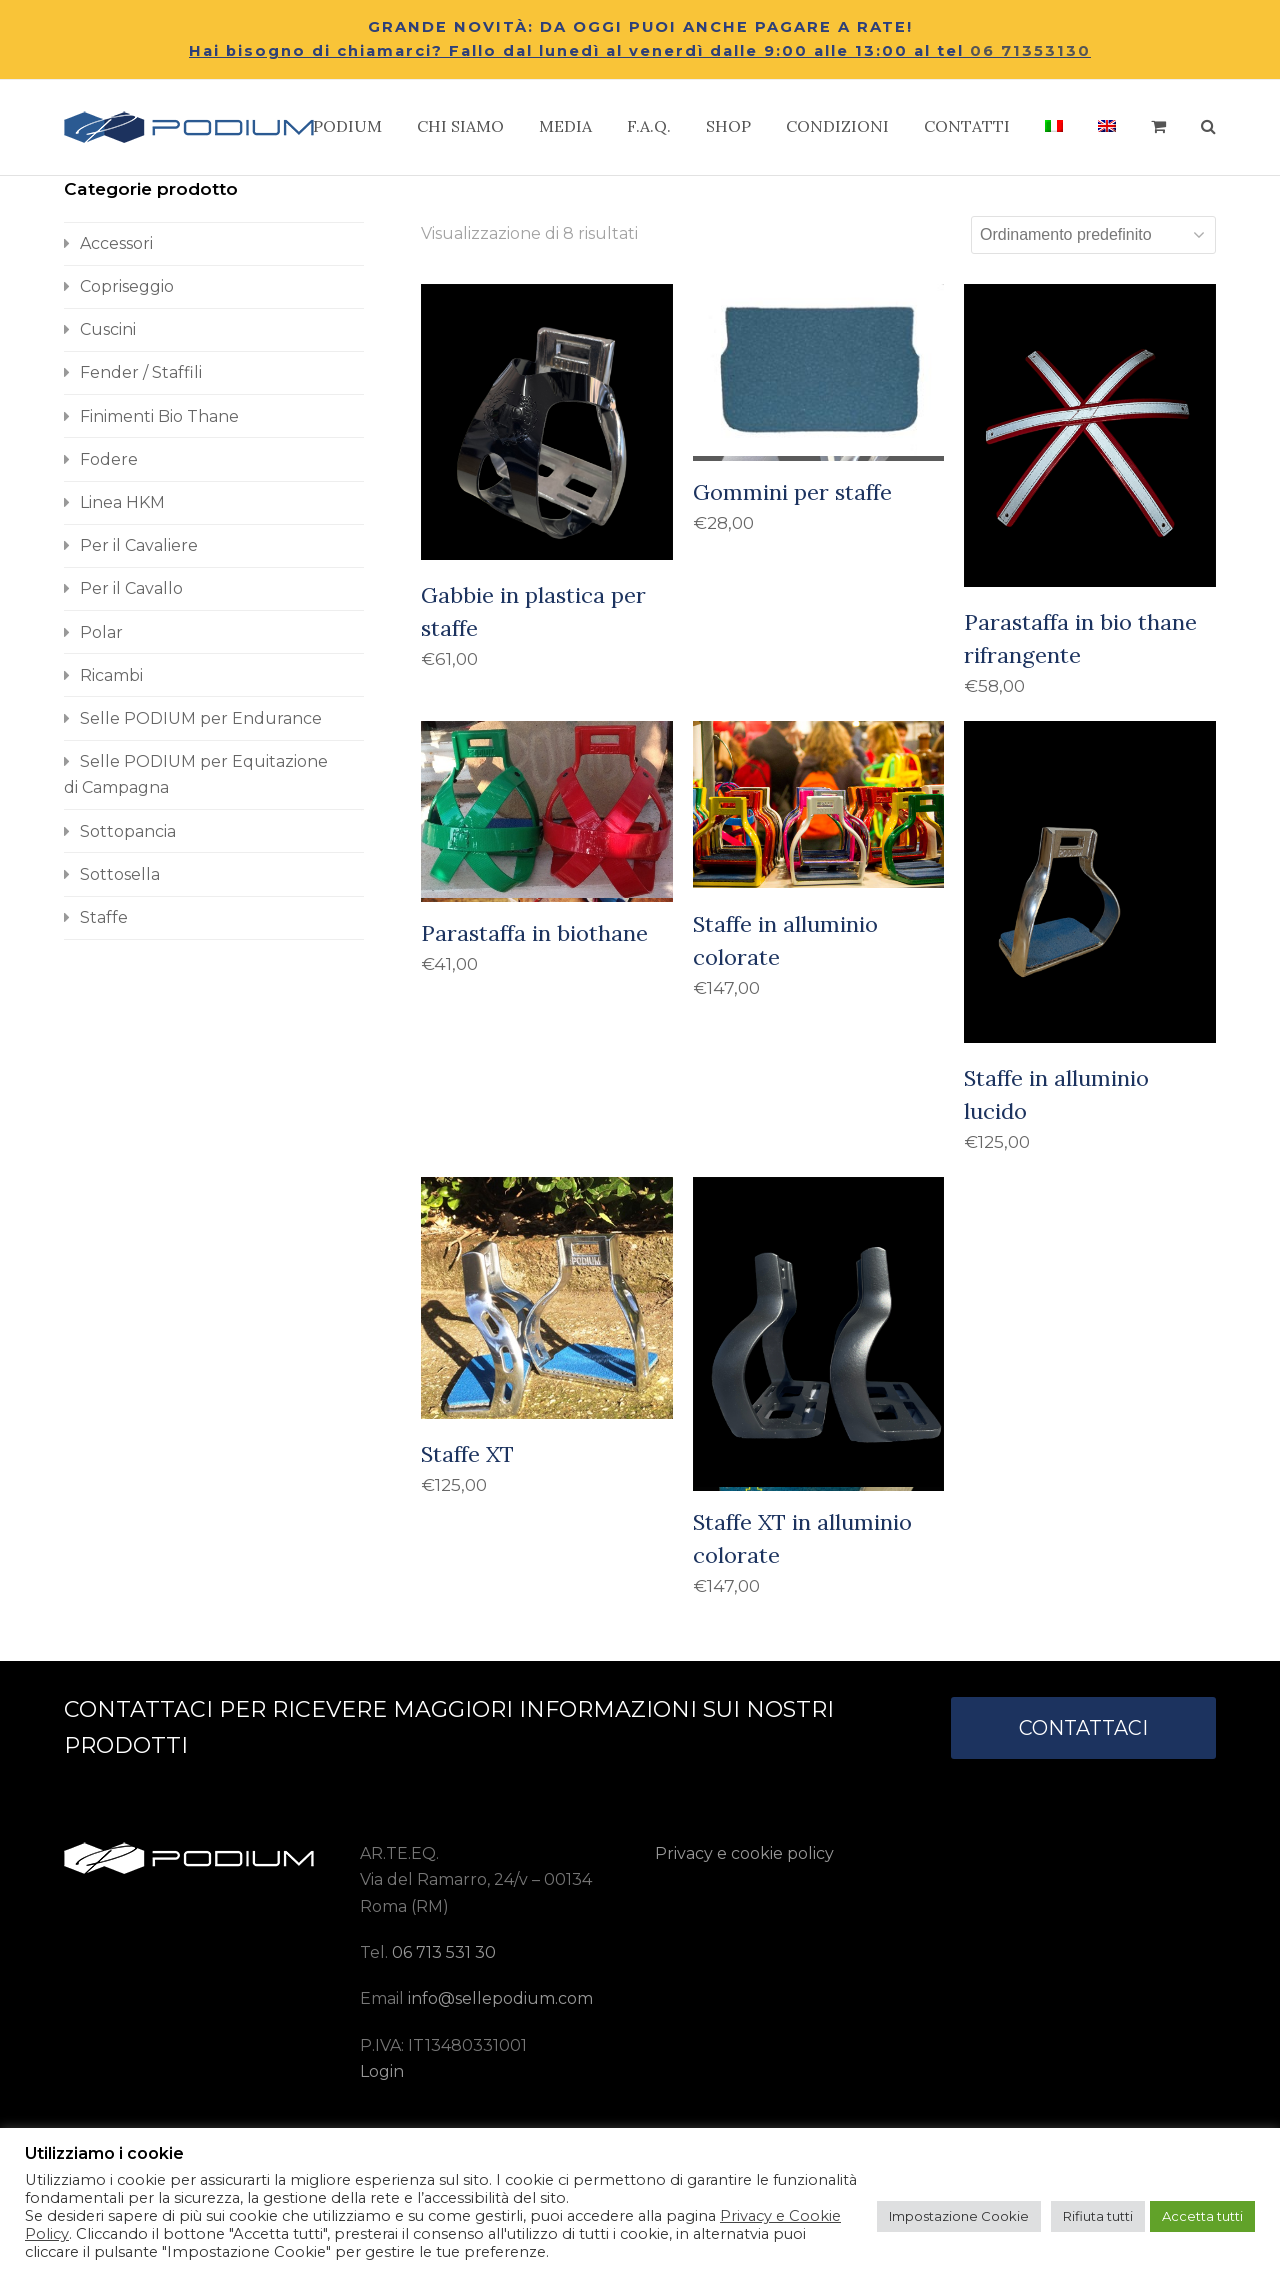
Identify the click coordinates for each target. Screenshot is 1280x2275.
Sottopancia (128, 831)
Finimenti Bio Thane (159, 416)
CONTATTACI (1083, 1728)
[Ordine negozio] (1093, 235)
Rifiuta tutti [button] (1098, 2216)
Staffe (104, 917)
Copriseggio (127, 286)
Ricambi (111, 675)
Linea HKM (122, 502)
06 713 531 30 (444, 1952)
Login (382, 2071)
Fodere (109, 459)
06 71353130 (1030, 51)
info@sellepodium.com (500, 1998)
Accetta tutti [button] (1202, 2216)
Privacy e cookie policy (744, 1853)
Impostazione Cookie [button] (959, 2216)
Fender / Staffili (141, 372)
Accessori (116, 243)
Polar (101, 632)
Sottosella (120, 874)
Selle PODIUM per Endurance (201, 718)
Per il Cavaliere (139, 545)
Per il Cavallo (131, 588)
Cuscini (108, 329)
